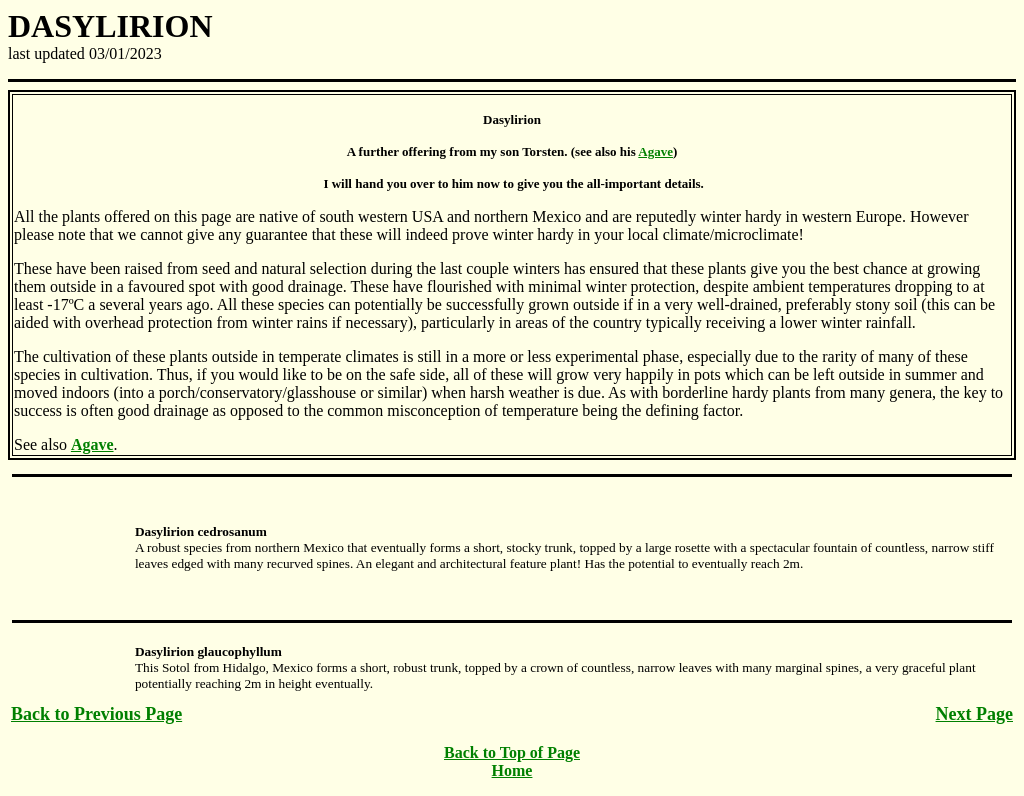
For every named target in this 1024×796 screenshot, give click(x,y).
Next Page (974, 714)
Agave (655, 151)
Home (512, 770)
